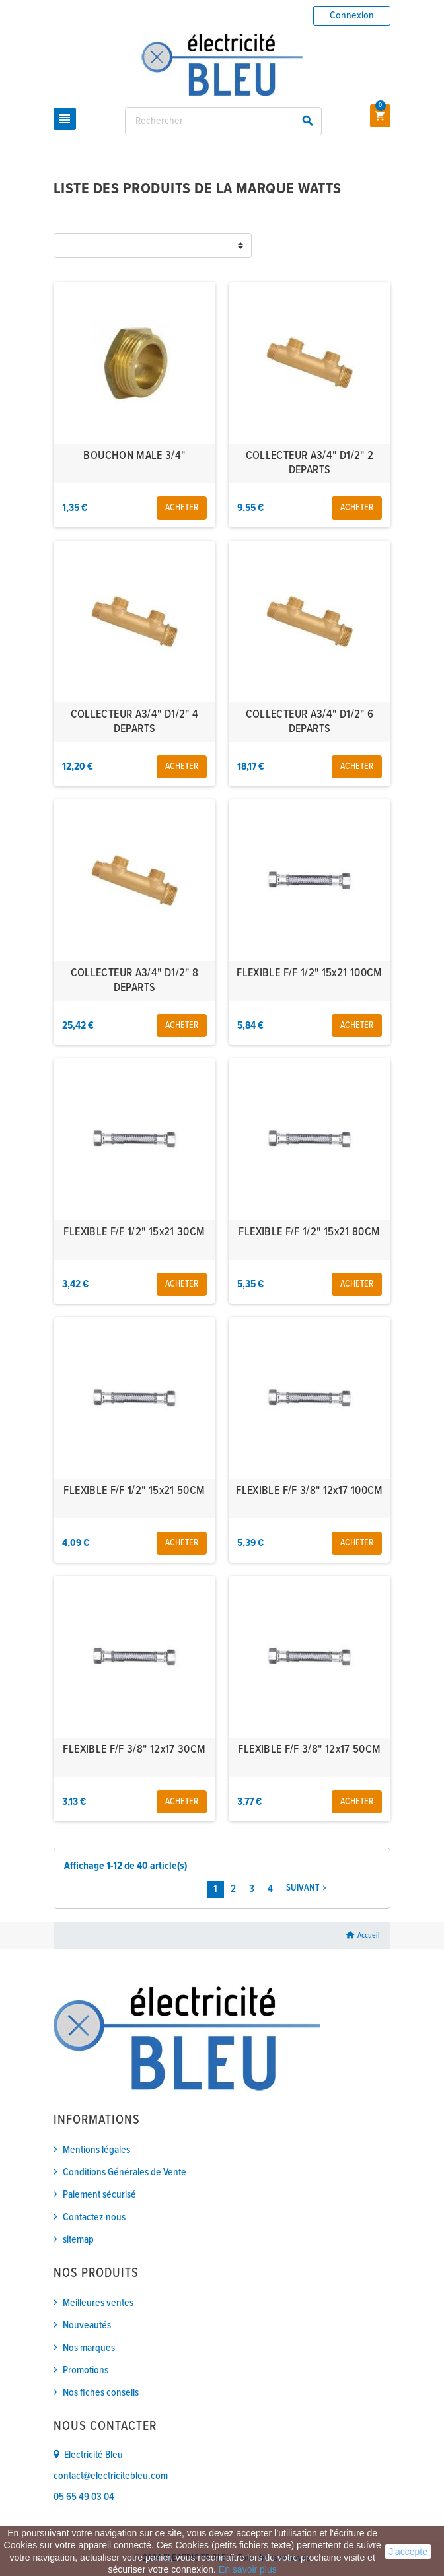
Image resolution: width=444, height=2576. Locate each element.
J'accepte (407, 2551)
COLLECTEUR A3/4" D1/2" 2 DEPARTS (310, 463)
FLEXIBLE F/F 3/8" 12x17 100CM (309, 1491)
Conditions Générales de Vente (124, 2172)
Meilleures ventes (98, 2303)
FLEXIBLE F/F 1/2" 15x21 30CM (134, 1232)
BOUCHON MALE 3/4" (134, 455)
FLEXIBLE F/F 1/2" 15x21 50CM (134, 1491)
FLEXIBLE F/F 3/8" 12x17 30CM (134, 1749)
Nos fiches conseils (101, 2393)
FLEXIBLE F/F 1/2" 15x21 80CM (309, 1232)
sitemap (78, 2240)
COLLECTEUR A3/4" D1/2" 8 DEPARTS (135, 981)
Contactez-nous (94, 2217)
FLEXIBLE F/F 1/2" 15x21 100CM (309, 973)
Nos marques (89, 2348)
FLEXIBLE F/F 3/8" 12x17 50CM (309, 1749)
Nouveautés (87, 2325)
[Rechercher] (223, 121)
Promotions (85, 2370)
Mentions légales (96, 2150)
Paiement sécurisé (99, 2195)
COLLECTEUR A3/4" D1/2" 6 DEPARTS (310, 722)
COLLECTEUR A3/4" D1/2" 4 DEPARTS (135, 722)
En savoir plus (248, 2569)
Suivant (307, 1888)
